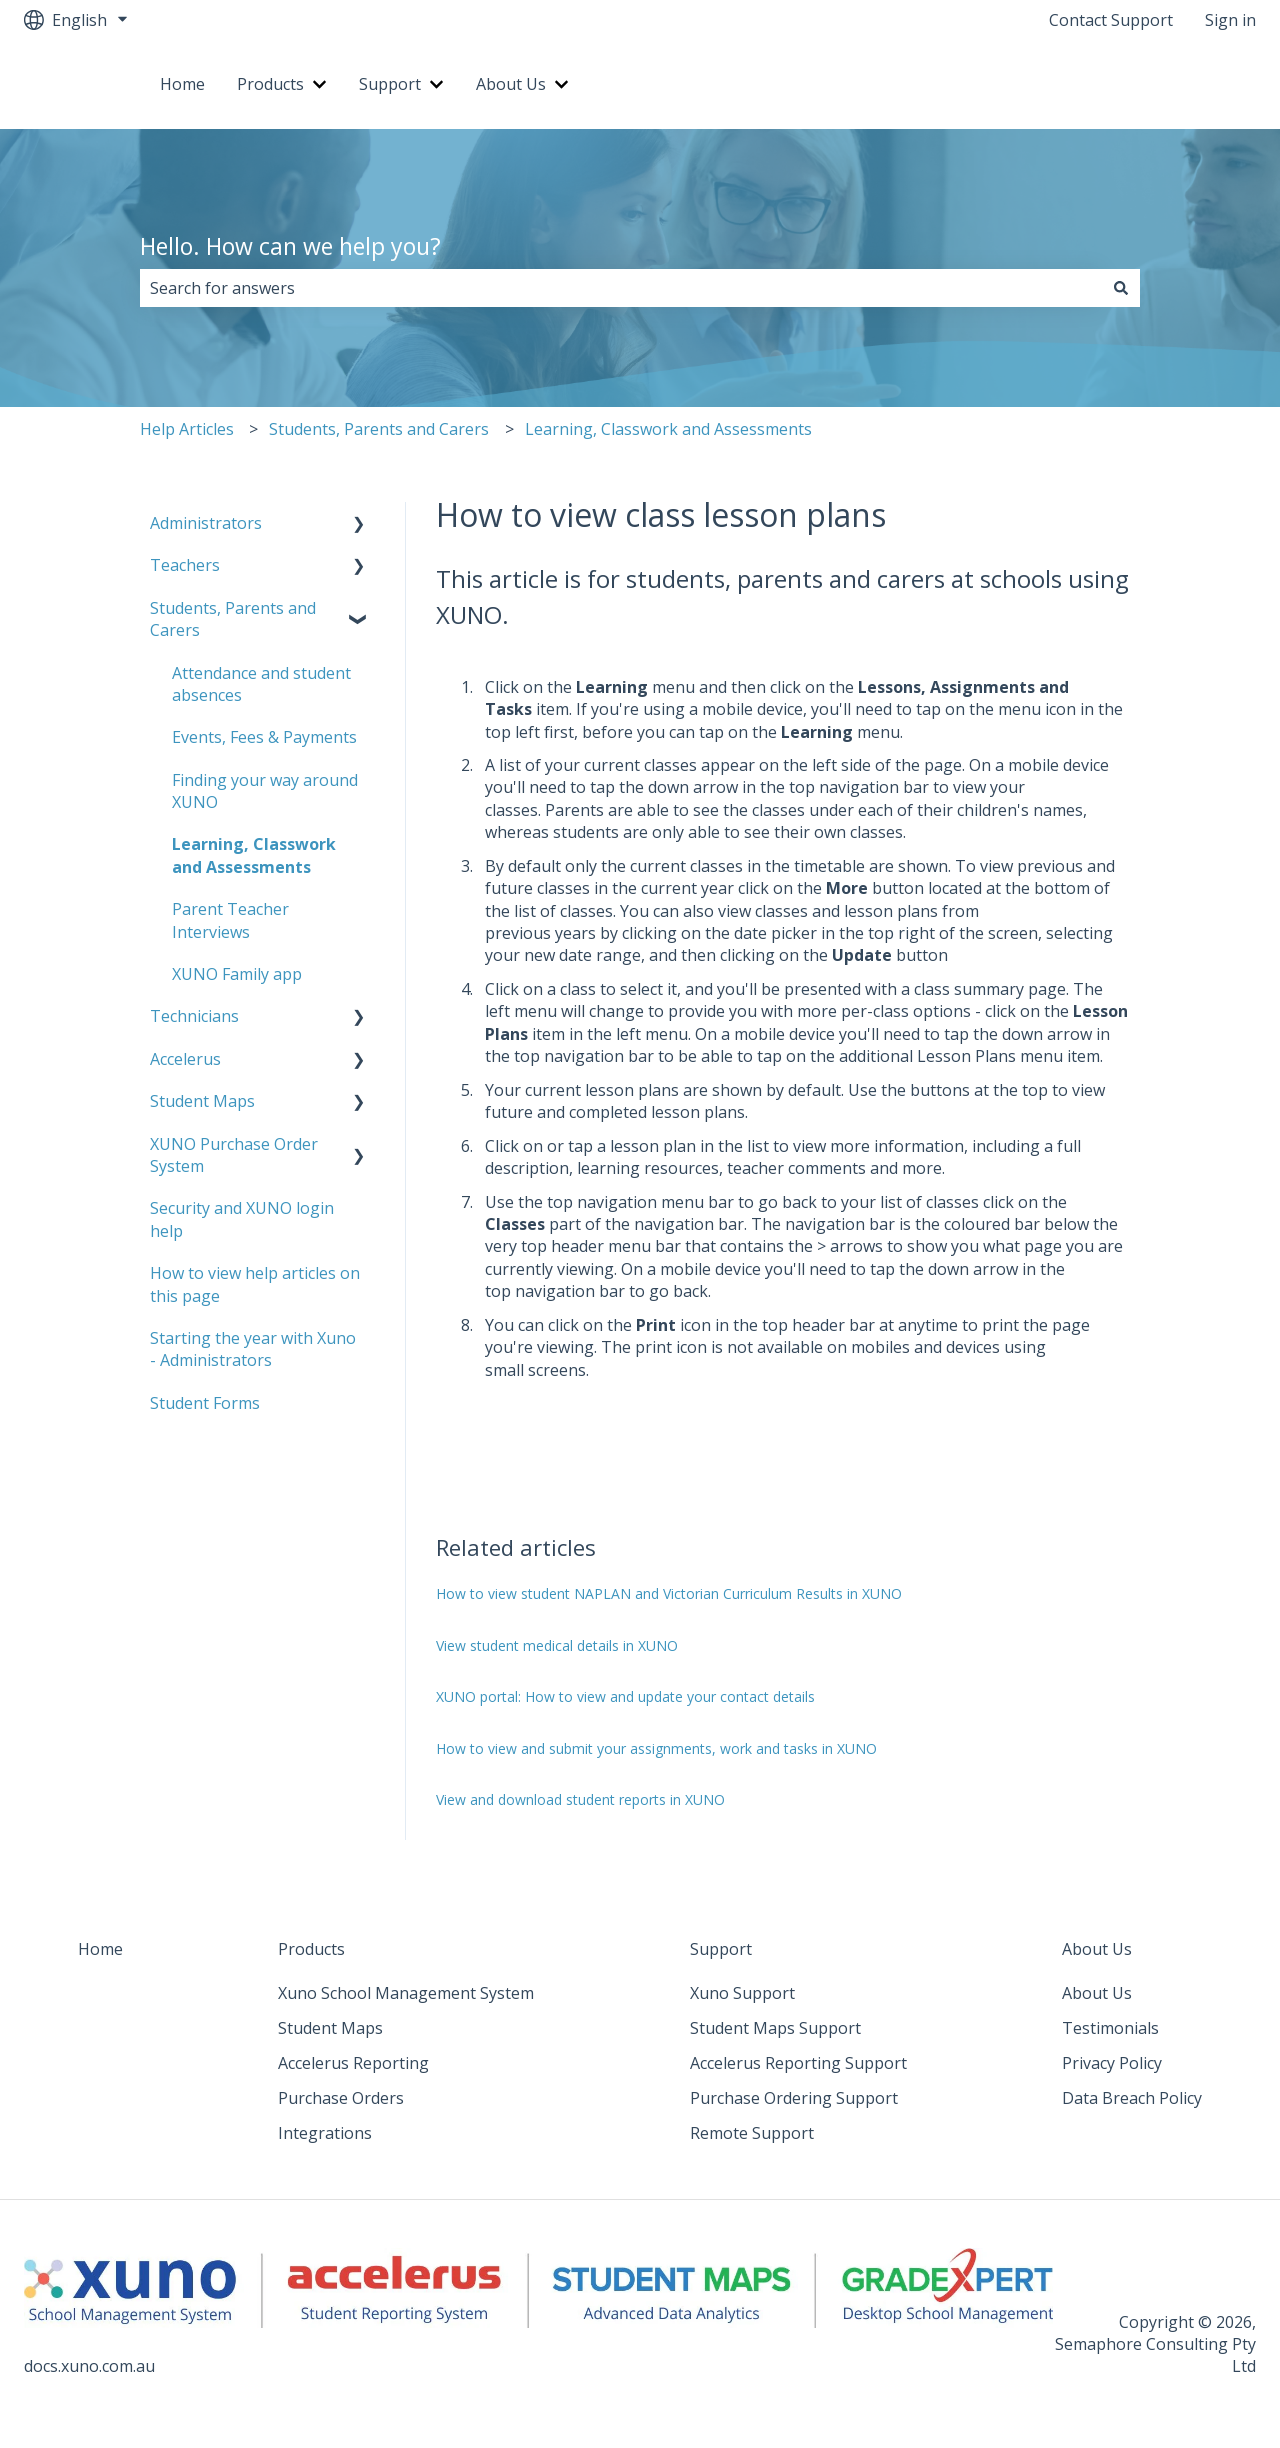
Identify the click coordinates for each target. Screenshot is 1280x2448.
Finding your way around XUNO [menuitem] (265, 791)
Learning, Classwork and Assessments (668, 429)
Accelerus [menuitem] (185, 1059)
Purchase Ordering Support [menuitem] (794, 2098)
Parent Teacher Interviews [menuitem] (230, 920)
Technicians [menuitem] (194, 1016)
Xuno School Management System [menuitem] (406, 1993)
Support (390, 84)
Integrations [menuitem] (325, 2133)
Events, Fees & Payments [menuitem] (264, 737)
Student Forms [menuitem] (205, 1403)
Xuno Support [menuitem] (742, 1993)
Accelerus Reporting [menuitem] (353, 2063)
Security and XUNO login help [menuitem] (242, 1219)
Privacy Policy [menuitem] (1112, 2063)
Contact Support (1111, 20)
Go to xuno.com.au (1166, 84)
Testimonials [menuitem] (1110, 2028)
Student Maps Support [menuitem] (775, 2028)
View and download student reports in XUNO (580, 1799)
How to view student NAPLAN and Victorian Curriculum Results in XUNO (669, 1593)
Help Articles (187, 429)
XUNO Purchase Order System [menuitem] (234, 1155)
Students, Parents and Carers (379, 429)
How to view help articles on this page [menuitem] (255, 1284)
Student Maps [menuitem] (202, 1101)
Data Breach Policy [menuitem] (1132, 2098)
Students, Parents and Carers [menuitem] (233, 619)
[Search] (1121, 288)
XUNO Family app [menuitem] (237, 974)
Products (270, 84)
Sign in (1230, 20)
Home (182, 84)
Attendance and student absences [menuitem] (261, 684)
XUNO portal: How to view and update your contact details (625, 1696)
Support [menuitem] (721, 1949)
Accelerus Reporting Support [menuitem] (798, 2063)
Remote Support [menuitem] (752, 2133)
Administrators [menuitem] (206, 523)
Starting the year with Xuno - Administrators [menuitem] (253, 1349)
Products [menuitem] (311, 1949)
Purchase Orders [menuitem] (341, 2098)
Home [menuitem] (100, 1949)
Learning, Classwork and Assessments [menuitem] (254, 855)
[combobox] (621, 288)
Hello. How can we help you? (290, 246)
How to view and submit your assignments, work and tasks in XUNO (656, 1748)
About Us (511, 84)
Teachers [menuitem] (185, 565)
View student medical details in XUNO (557, 1645)
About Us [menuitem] (1097, 1949)
